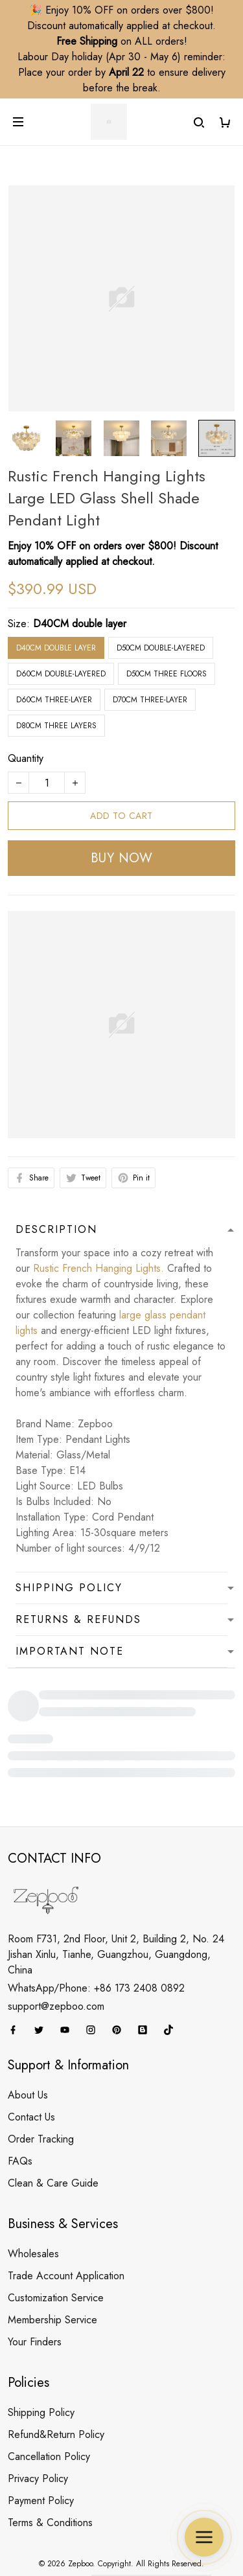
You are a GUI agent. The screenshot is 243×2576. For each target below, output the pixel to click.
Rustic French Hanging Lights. (98, 1206)
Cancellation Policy (49, 2388)
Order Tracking (41, 2071)
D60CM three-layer (54, 638)
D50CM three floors (166, 612)
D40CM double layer (79, 562)
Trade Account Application (66, 2207)
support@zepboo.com (56, 1938)
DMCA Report (58, 2516)
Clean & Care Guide (53, 2115)
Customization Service (56, 2229)
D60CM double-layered (61, 612)
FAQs (20, 2093)
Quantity (25, 696)
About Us (28, 2026)
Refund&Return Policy (56, 2366)
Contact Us (31, 2048)
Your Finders (35, 2273)
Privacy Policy (38, 2410)
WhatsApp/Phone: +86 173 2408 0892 (96, 1920)
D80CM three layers (56, 664)
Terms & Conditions (50, 2454)
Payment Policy (41, 2432)
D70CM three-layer (150, 638)
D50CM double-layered (161, 586)
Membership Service (52, 2251)
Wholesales (33, 2185)
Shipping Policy (41, 2344)
